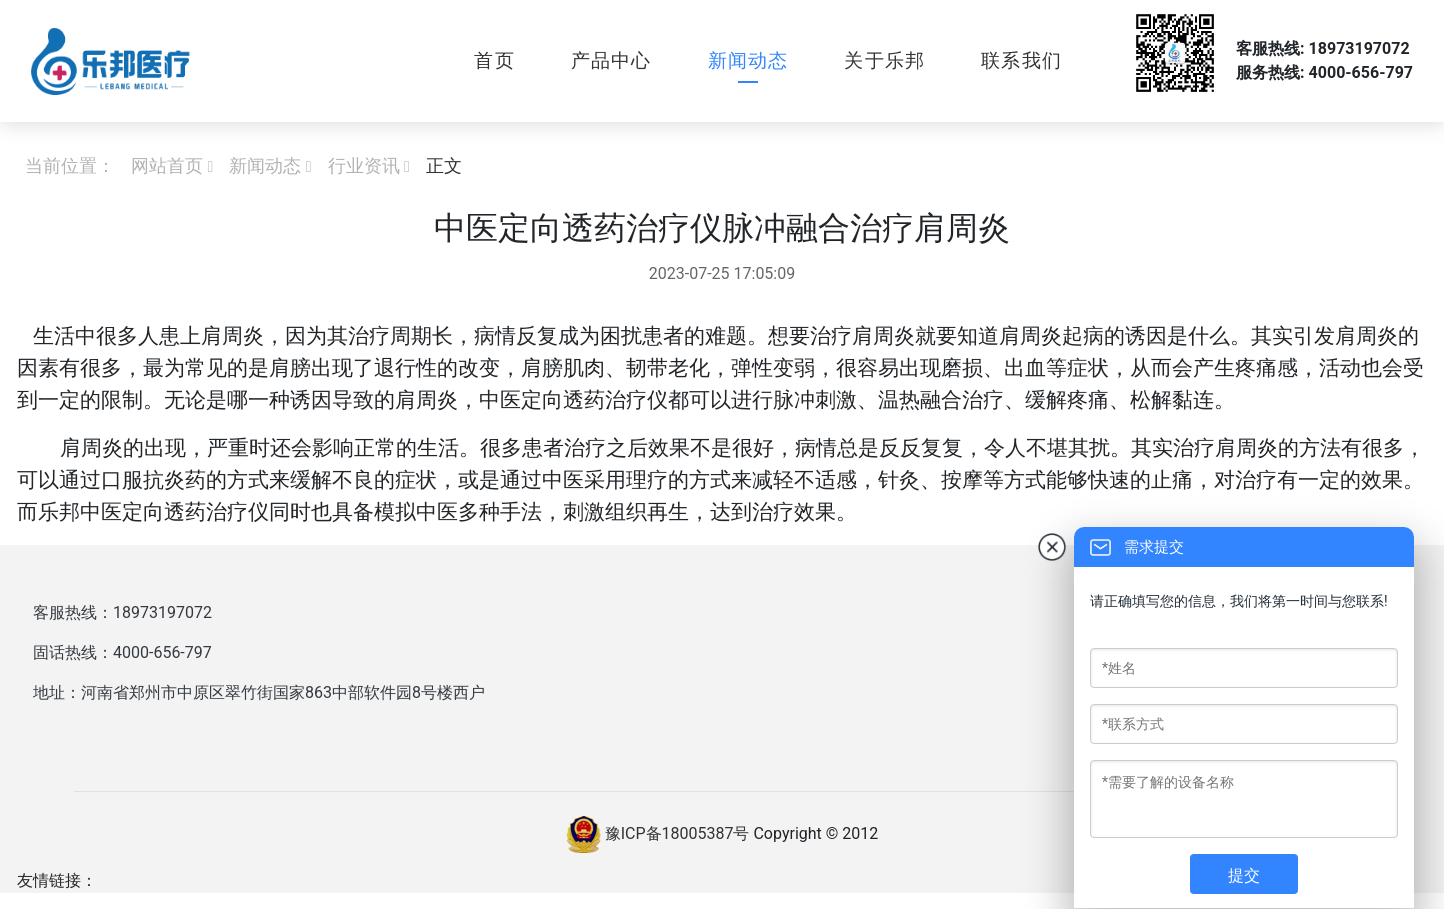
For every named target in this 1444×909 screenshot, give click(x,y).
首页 (494, 60)
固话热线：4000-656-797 (122, 652)
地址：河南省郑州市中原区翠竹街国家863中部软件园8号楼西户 (259, 692)
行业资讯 (364, 165)
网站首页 (167, 165)
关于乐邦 (884, 60)
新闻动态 (748, 60)
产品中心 (611, 60)
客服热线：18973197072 (122, 612)
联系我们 (1021, 60)
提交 (1244, 875)
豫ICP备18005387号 (677, 833)
